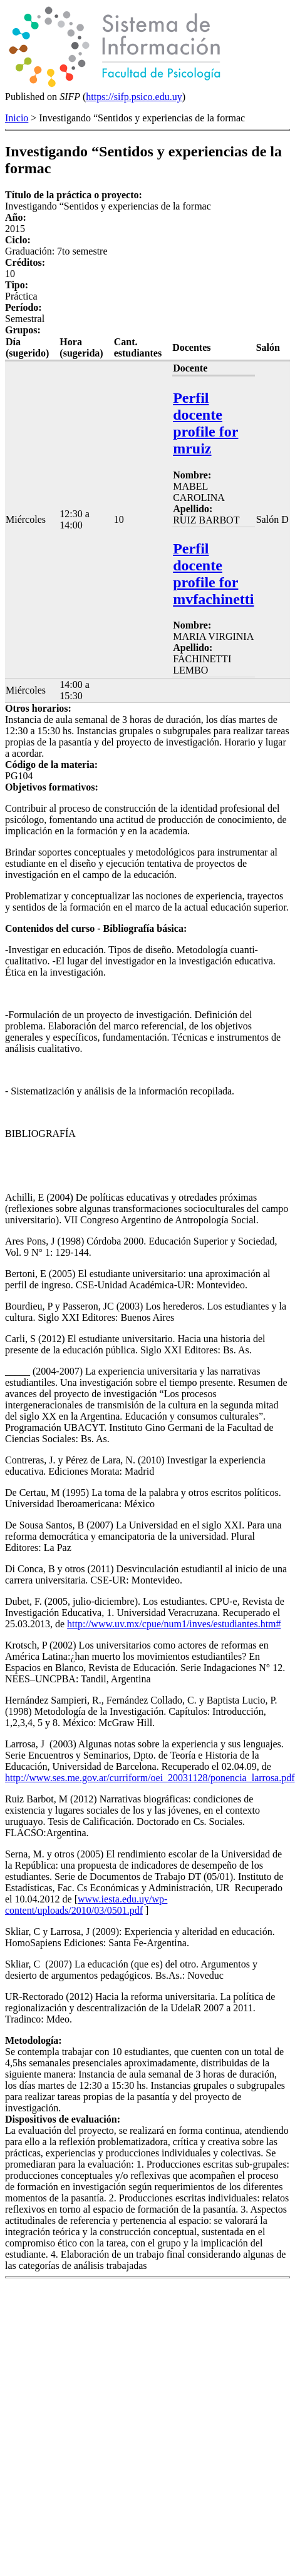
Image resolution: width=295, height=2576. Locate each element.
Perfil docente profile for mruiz (205, 423)
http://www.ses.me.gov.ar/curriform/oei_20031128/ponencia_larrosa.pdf (150, 1777)
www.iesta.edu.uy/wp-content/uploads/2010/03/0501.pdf (86, 1905)
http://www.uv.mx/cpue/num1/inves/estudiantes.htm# (174, 1624)
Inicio (16, 118)
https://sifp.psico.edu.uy (134, 96)
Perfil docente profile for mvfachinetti (213, 573)
